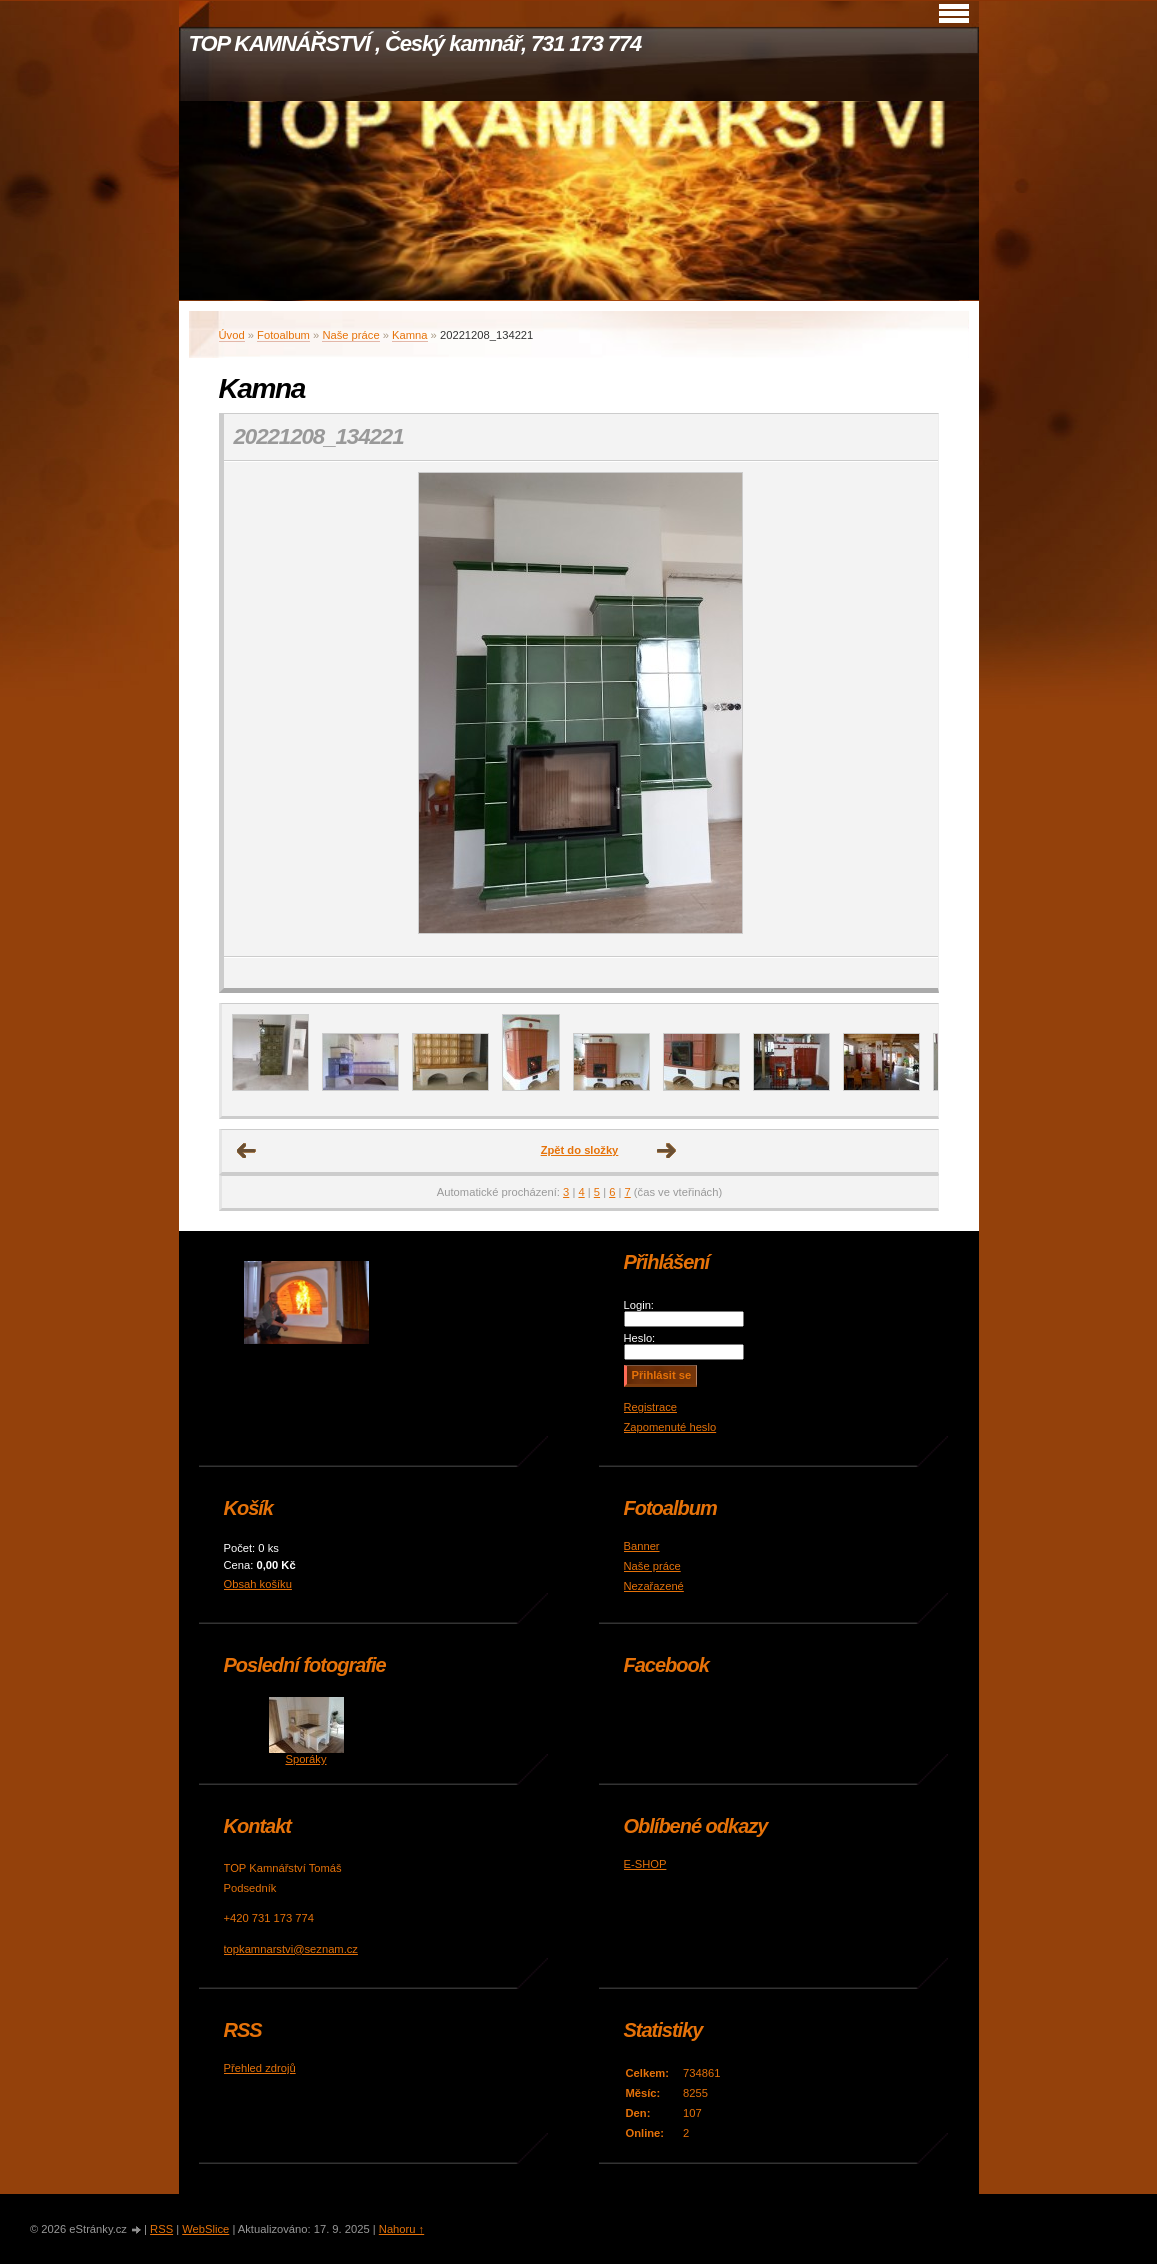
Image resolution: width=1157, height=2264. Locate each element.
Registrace (650, 1407)
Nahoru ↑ (401, 2229)
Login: (639, 1305)
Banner (642, 1546)
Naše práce (350, 335)
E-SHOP (645, 1864)
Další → (667, 1151)
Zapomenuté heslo (670, 1427)
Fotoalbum (283, 335)
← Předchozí (247, 1151)
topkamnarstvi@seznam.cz (291, 1949)
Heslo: (640, 1338)
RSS (161, 2229)
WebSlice (205, 2229)
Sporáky (305, 1759)
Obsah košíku (258, 1584)
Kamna (409, 335)
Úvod (232, 335)
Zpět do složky (580, 1150)
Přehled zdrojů (260, 2068)
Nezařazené (654, 1586)
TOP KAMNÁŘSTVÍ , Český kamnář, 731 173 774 (415, 43)
